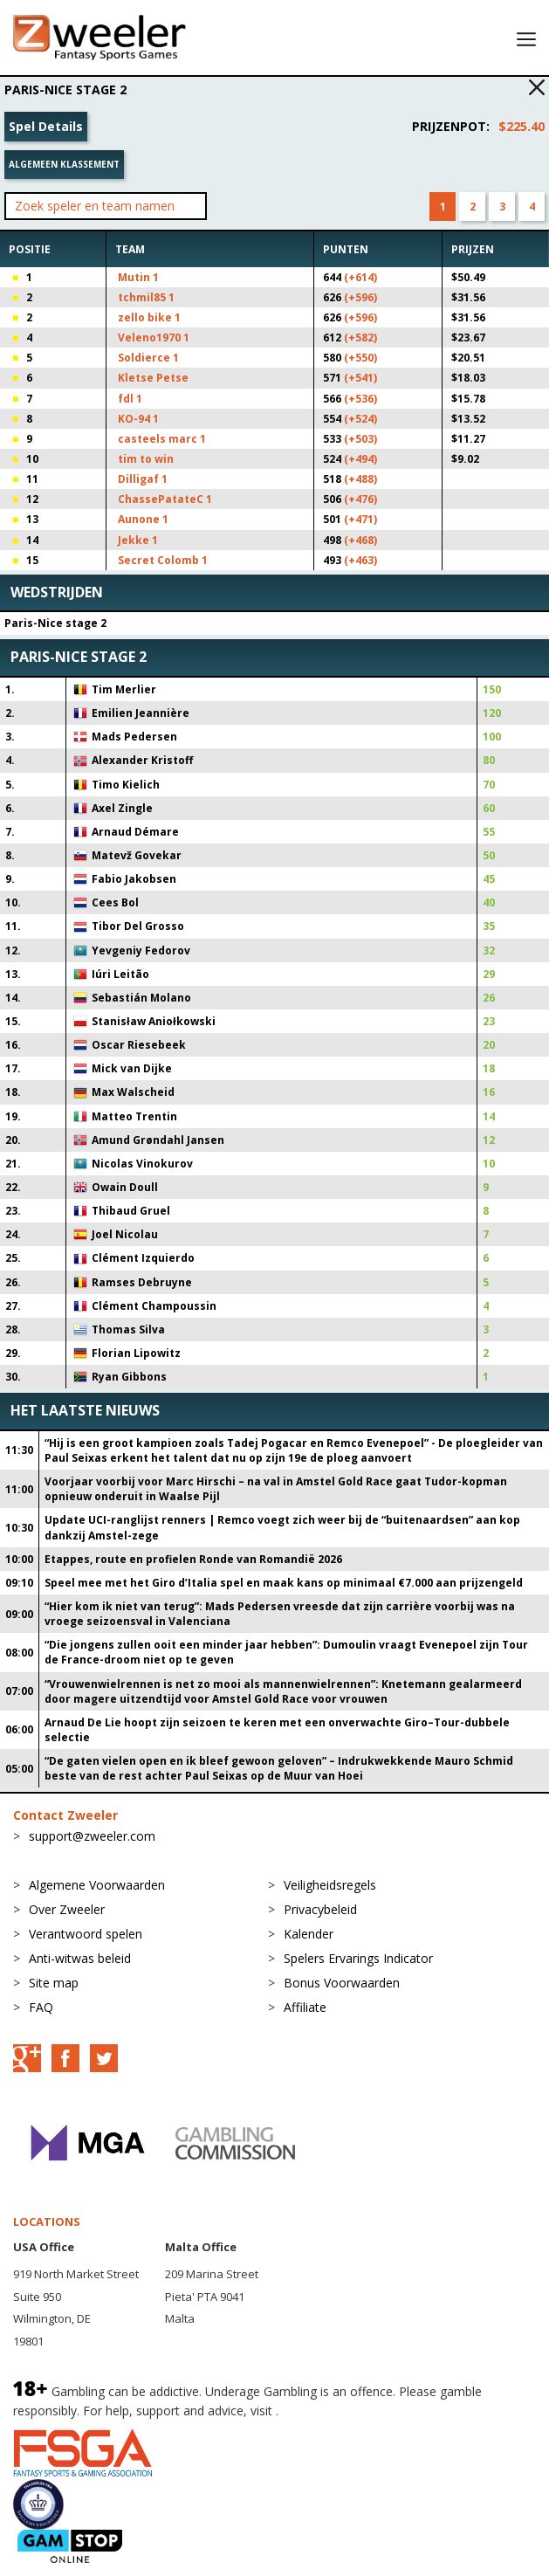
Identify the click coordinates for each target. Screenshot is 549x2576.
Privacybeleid (320, 1909)
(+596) (360, 297)
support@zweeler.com (92, 1836)
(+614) (360, 277)
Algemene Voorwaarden (97, 1885)
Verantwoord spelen (85, 1933)
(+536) (360, 398)
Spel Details (46, 126)
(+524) (360, 418)
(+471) (360, 519)
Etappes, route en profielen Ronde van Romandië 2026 (193, 1559)
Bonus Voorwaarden (342, 1982)
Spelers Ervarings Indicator (358, 1958)
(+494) (360, 458)
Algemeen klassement (64, 164)
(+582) (360, 337)
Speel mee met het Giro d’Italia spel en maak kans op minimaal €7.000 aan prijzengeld (284, 1582)
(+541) (360, 377)
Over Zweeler (67, 1909)
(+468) (360, 540)
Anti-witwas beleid (80, 1958)
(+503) (360, 438)
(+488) (360, 479)
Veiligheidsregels (330, 1885)
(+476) (360, 499)
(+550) (360, 357)
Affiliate (305, 2007)
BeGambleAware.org (340, 2410)
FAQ (41, 2007)
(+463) (360, 560)
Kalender (308, 1933)
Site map (54, 1982)
